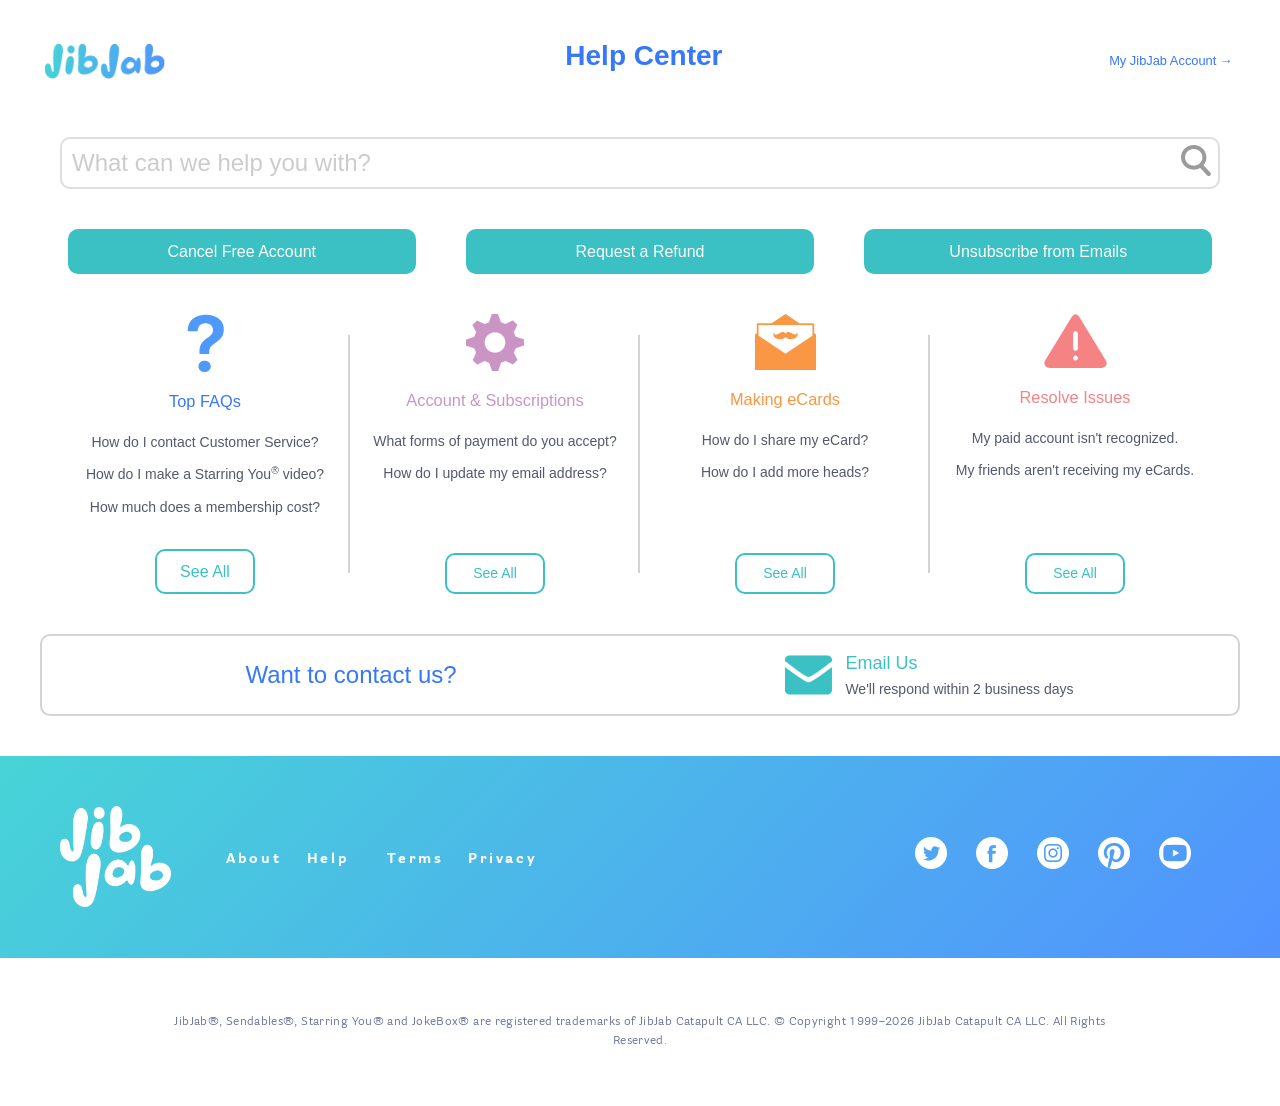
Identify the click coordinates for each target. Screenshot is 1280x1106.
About (254, 859)
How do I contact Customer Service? (204, 442)
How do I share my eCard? (785, 440)
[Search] (640, 163)
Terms (415, 859)
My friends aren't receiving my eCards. (1075, 470)
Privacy (503, 859)
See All (205, 571)
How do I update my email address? (494, 473)
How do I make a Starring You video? (205, 473)
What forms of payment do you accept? (495, 441)
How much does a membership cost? (205, 507)
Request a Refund (640, 251)
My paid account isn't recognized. (1075, 438)
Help (328, 859)
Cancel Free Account (241, 251)
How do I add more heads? (785, 472)
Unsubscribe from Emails (1038, 251)
